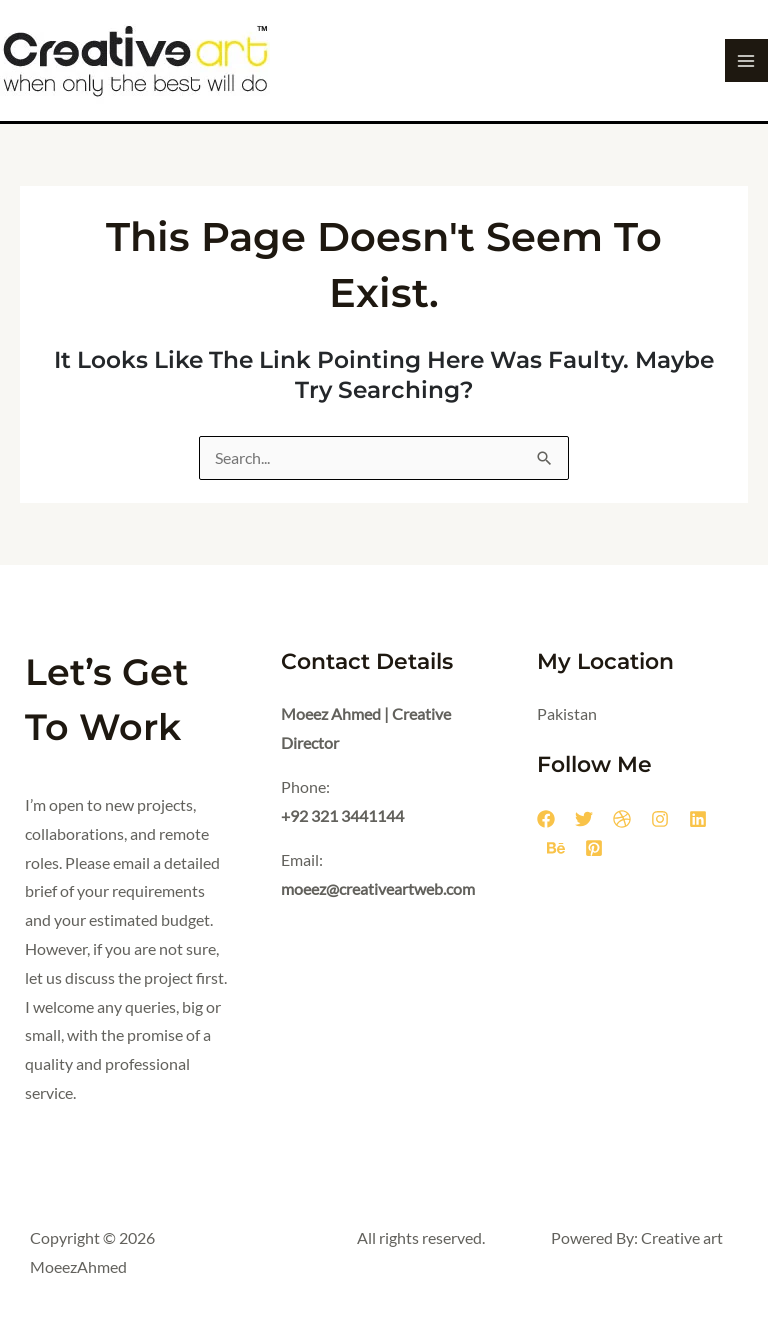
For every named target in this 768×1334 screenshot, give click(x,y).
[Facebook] (546, 819)
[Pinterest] (594, 848)
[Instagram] (660, 819)
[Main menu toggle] (746, 60)
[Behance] (556, 848)
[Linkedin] (698, 819)
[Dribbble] (622, 819)
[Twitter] (584, 819)
